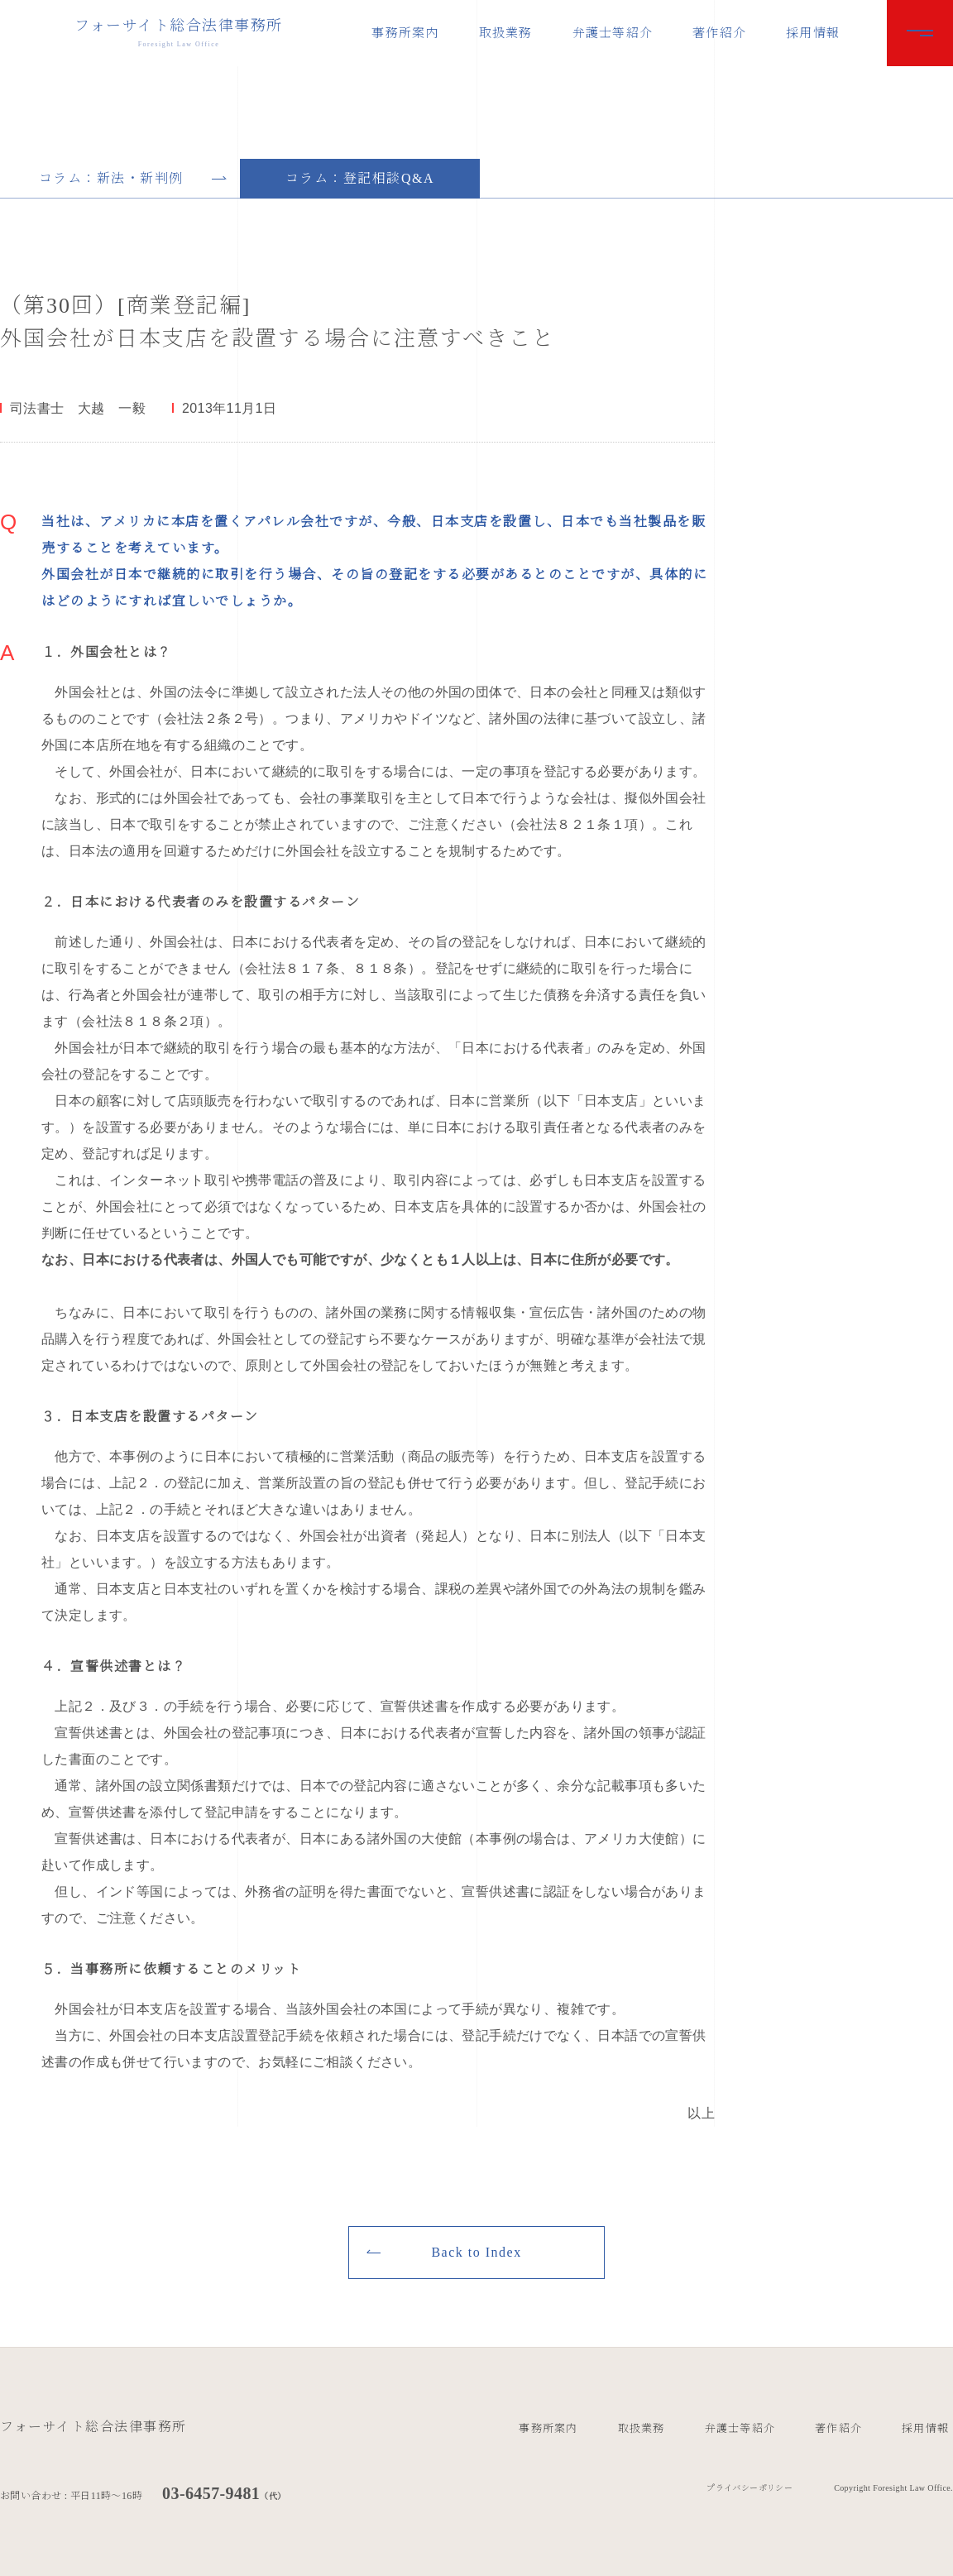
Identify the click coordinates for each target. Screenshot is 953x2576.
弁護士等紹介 (613, 33)
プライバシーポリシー (749, 2487)
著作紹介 (719, 33)
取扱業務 (506, 33)
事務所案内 (404, 33)
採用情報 (813, 33)
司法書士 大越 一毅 (78, 409)
